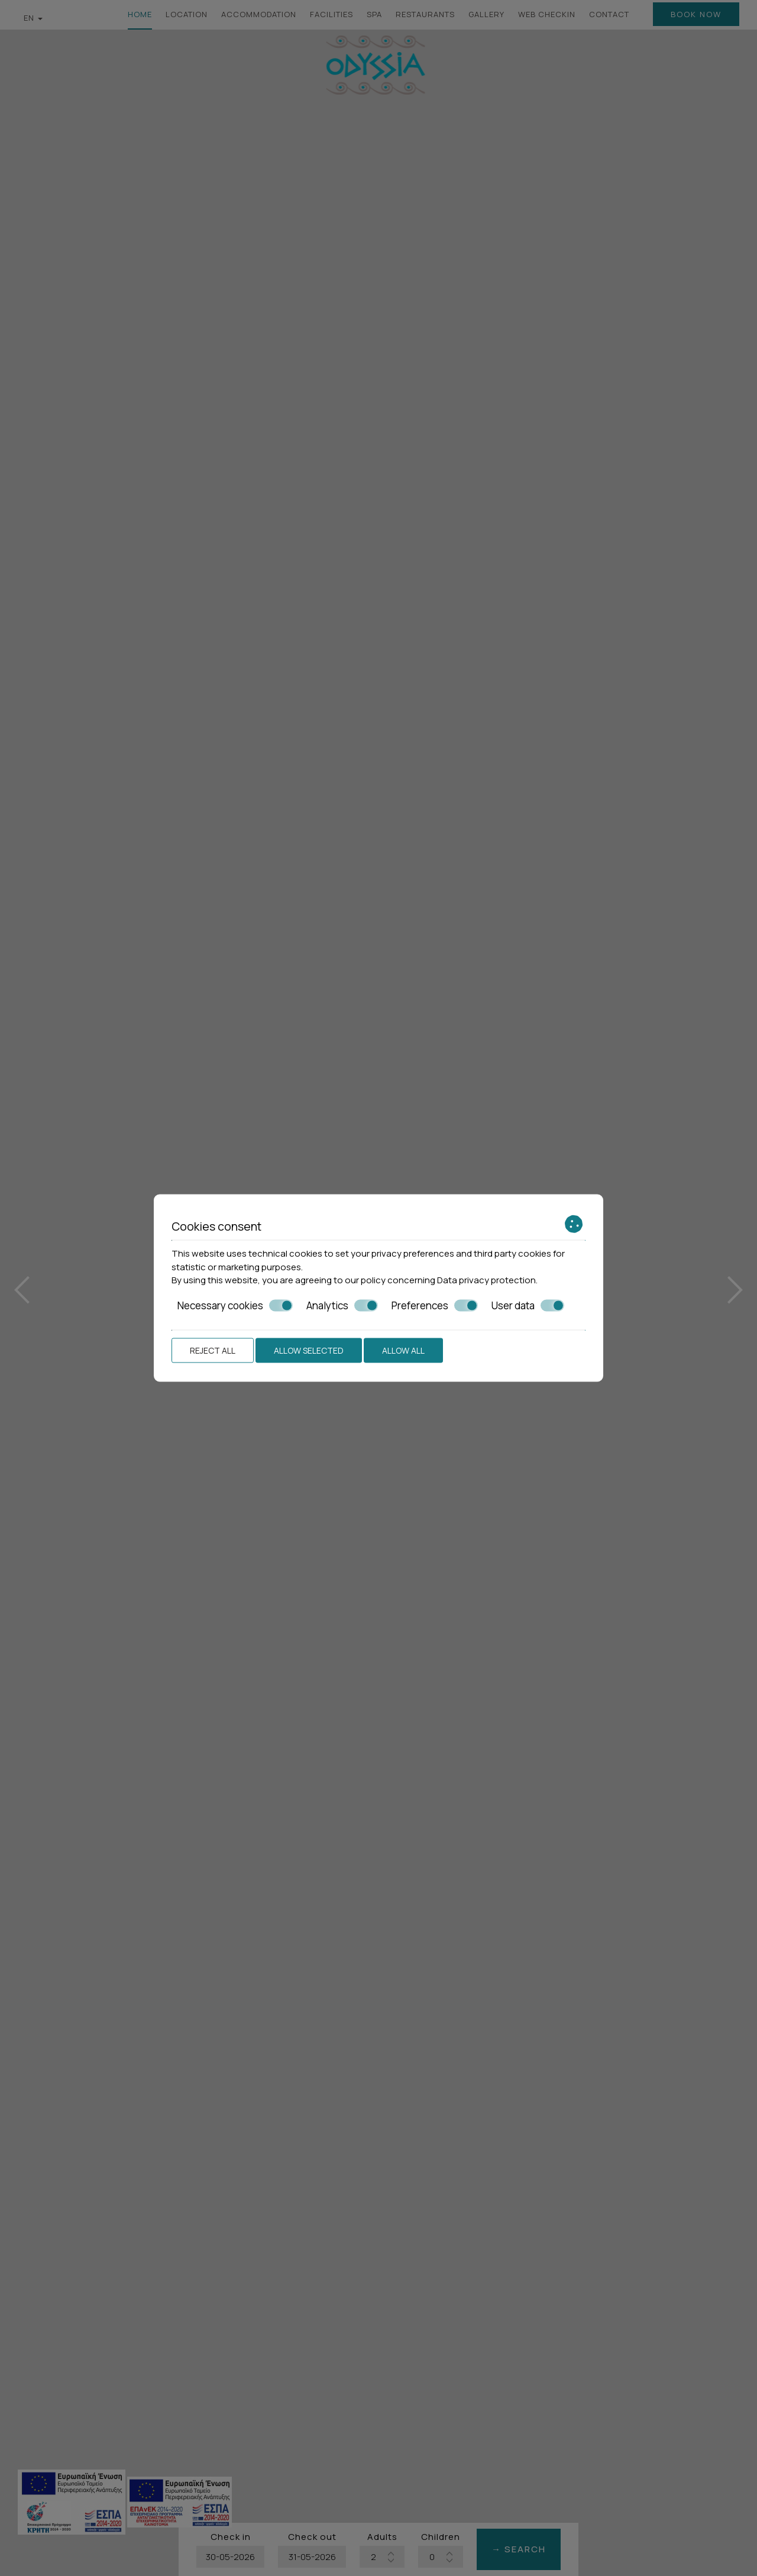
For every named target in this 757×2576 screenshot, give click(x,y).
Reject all (212, 1350)
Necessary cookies (235, 1305)
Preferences (435, 1305)
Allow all (403, 1350)
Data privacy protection (486, 1280)
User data (527, 1305)
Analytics (342, 1305)
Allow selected (309, 1350)
